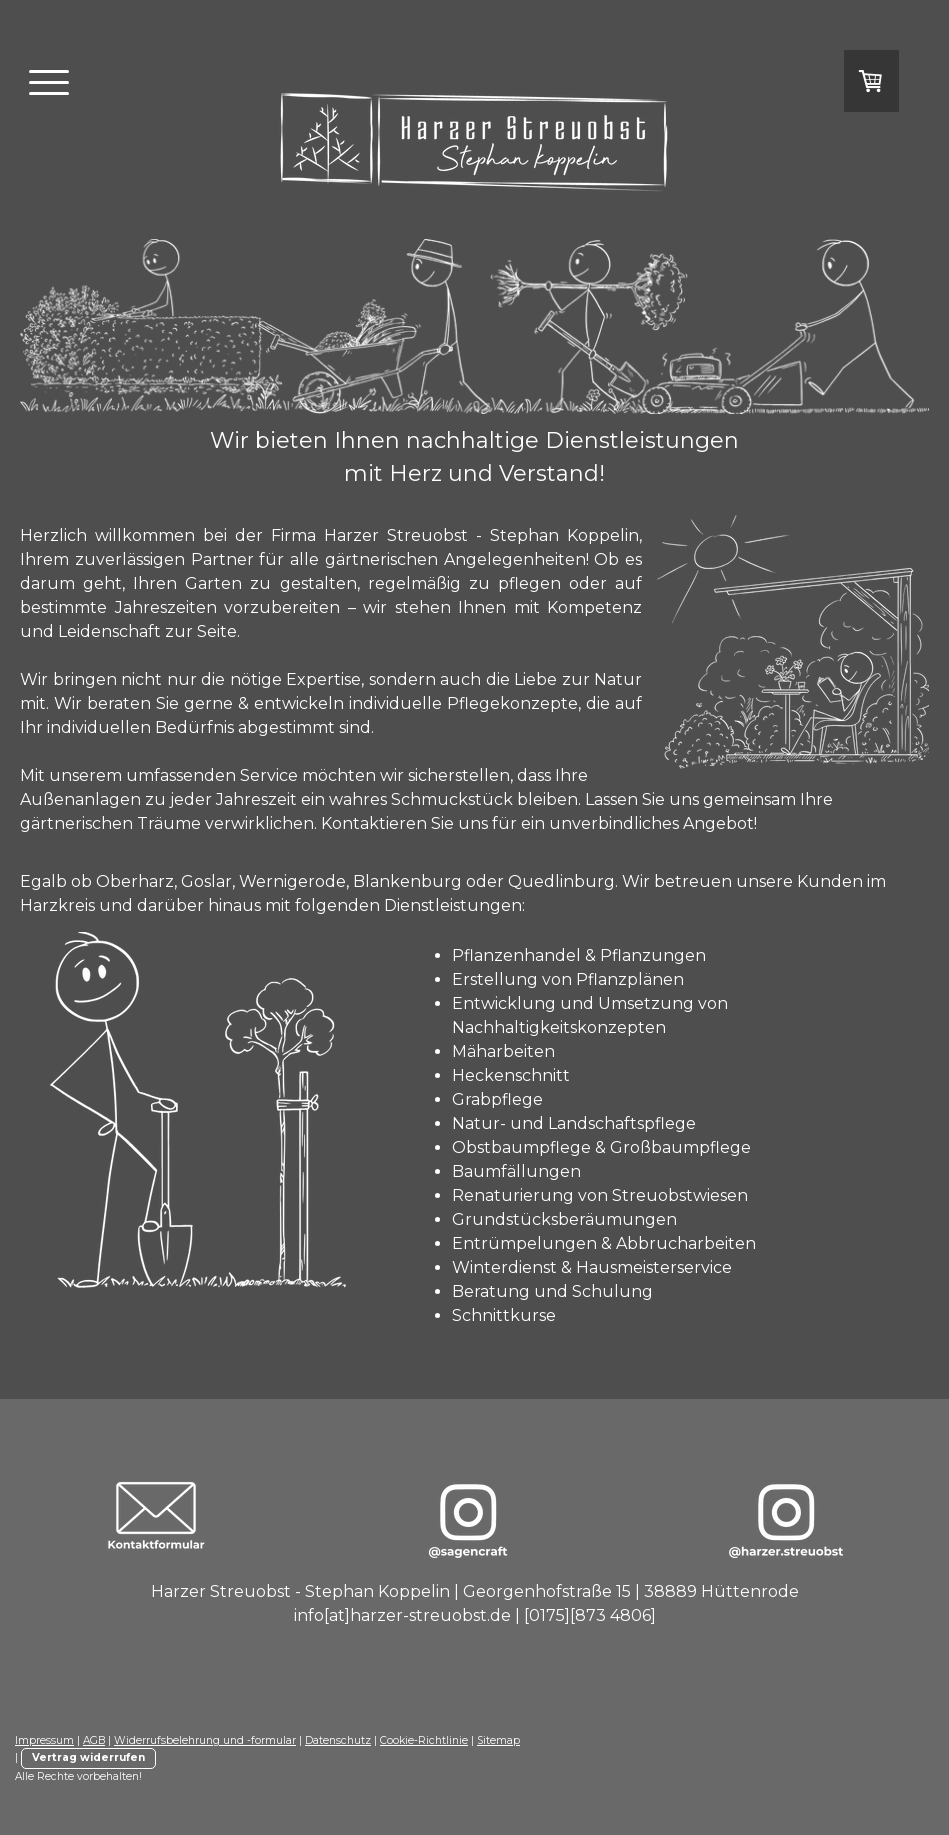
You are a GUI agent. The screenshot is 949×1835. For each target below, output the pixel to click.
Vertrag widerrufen (88, 1757)
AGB (94, 1740)
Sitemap (498, 1740)
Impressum (44, 1740)
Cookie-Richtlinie (424, 1740)
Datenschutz (338, 1740)
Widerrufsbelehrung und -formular (205, 1740)
